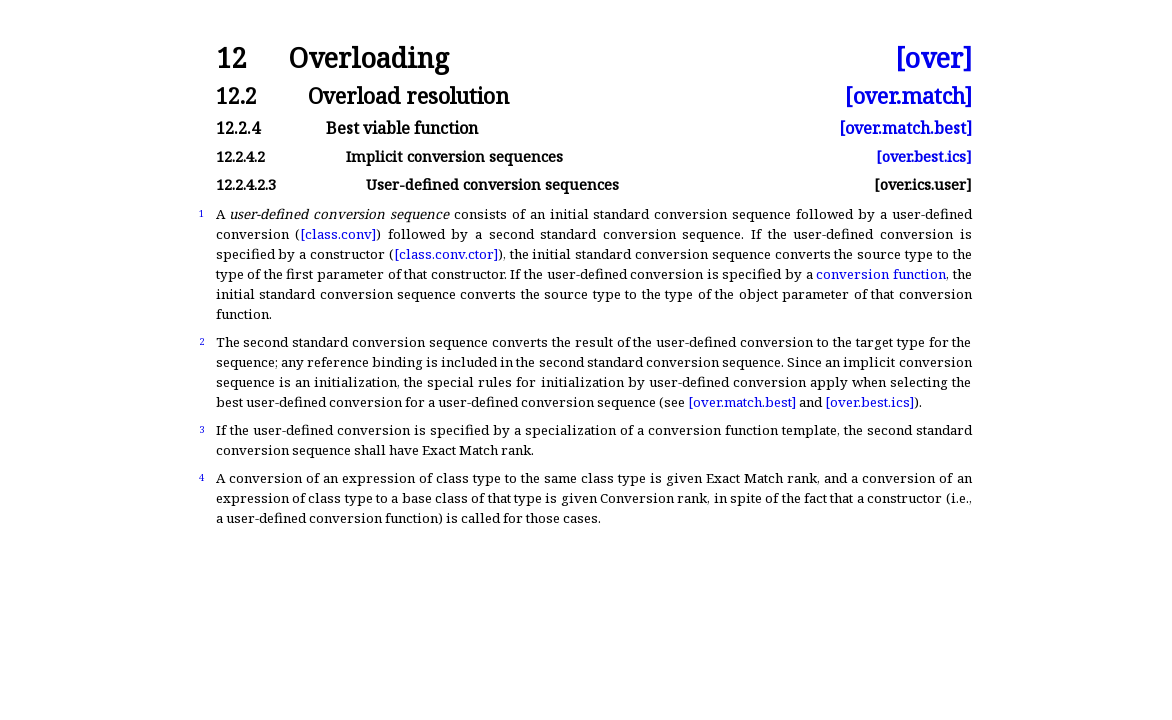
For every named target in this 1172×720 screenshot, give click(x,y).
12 (231, 58)
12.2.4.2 (240, 156)
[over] (933, 58)
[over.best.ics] (924, 156)
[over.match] (908, 95)
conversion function (881, 274)
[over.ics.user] (923, 184)
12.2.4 (238, 128)
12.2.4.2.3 (246, 184)
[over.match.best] (905, 128)
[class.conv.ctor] (446, 254)
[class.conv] (338, 234)
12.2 (236, 95)
